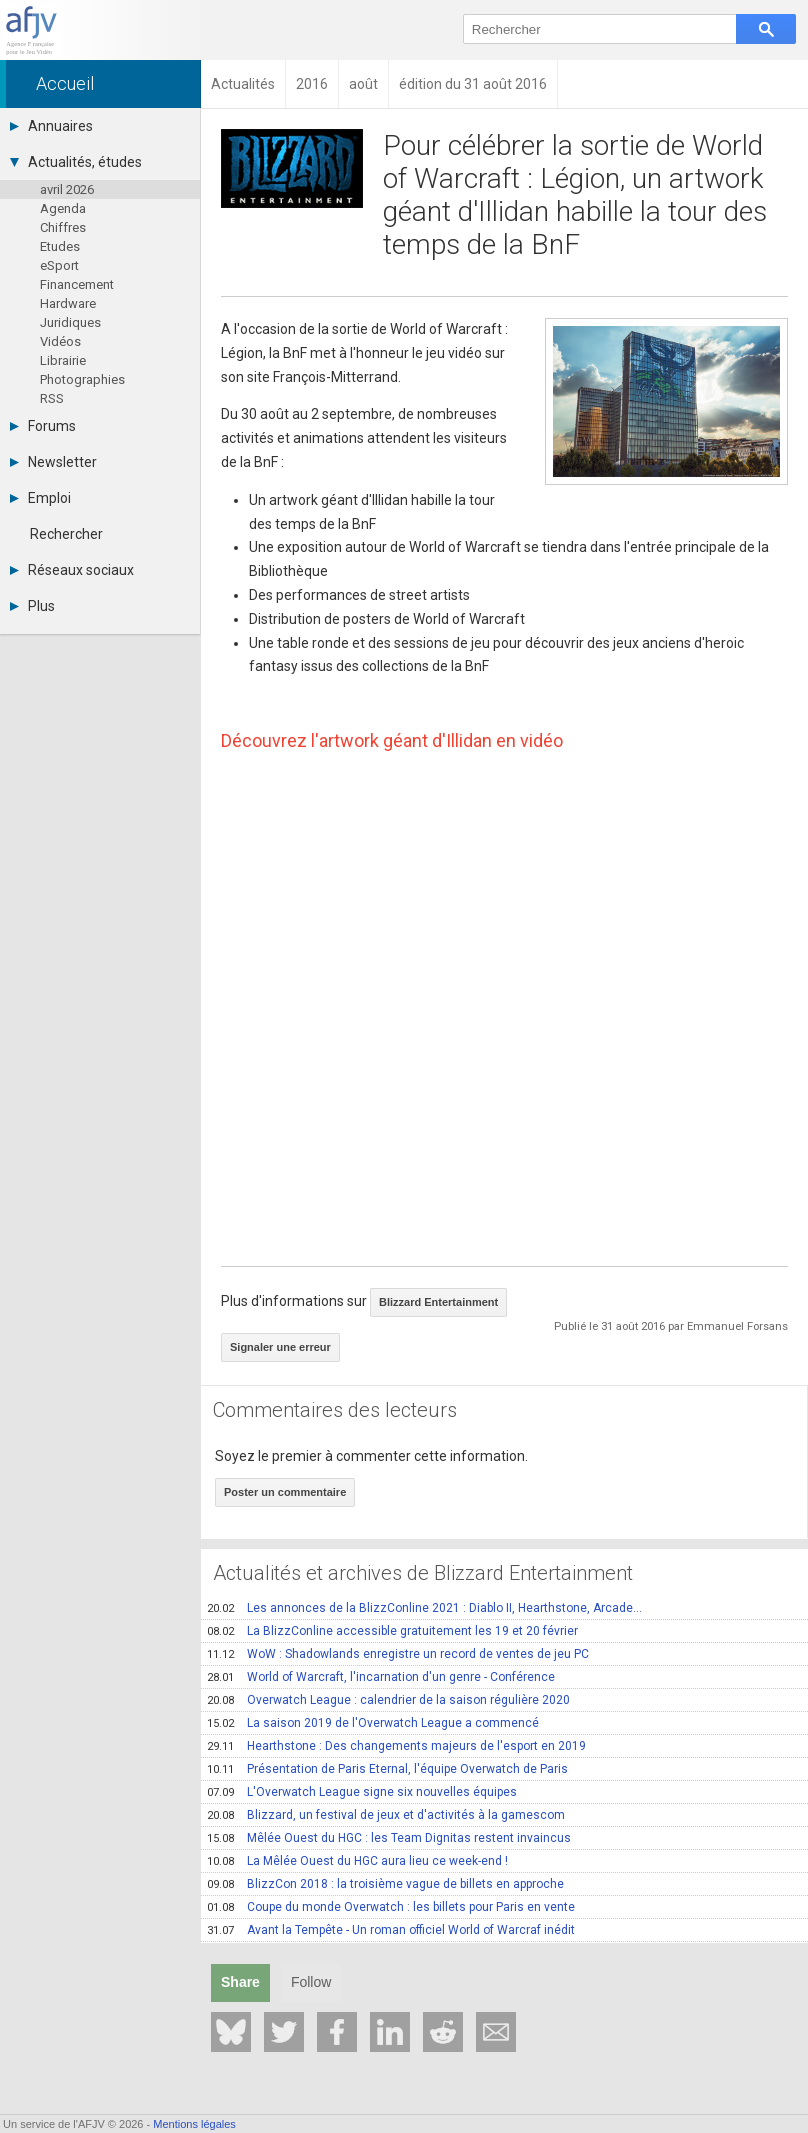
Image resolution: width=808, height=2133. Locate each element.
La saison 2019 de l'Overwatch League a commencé (373, 1723)
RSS (52, 398)
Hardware (68, 303)
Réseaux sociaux (72, 570)
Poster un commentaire (285, 1492)
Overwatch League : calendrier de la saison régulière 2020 (388, 1700)
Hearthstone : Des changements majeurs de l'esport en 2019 (396, 1746)
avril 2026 (67, 189)
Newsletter (53, 462)
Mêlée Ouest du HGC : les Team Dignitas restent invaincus (389, 1838)
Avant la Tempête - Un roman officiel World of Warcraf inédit (391, 1930)
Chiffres (63, 227)
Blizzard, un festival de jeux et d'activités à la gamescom (386, 1815)
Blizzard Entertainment (438, 1302)
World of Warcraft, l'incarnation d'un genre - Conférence (381, 1677)
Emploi (40, 498)
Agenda (63, 208)
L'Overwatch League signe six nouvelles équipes (362, 1792)
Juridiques (70, 322)
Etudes (60, 246)
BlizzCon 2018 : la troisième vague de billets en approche (385, 1884)
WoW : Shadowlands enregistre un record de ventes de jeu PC (398, 1654)
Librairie (63, 360)
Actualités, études (76, 162)
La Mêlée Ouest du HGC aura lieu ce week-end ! (357, 1861)
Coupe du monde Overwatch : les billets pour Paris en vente (391, 1907)
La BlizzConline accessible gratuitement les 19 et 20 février (392, 1631)
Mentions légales (194, 2124)
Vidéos (60, 341)
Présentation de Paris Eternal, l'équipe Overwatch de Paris (387, 1769)
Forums (43, 426)
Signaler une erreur (280, 1347)
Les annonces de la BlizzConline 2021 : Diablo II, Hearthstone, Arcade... (424, 1608)
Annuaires (51, 126)
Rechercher (66, 534)
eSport (59, 265)
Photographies (82, 379)
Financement (77, 284)
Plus (32, 606)
